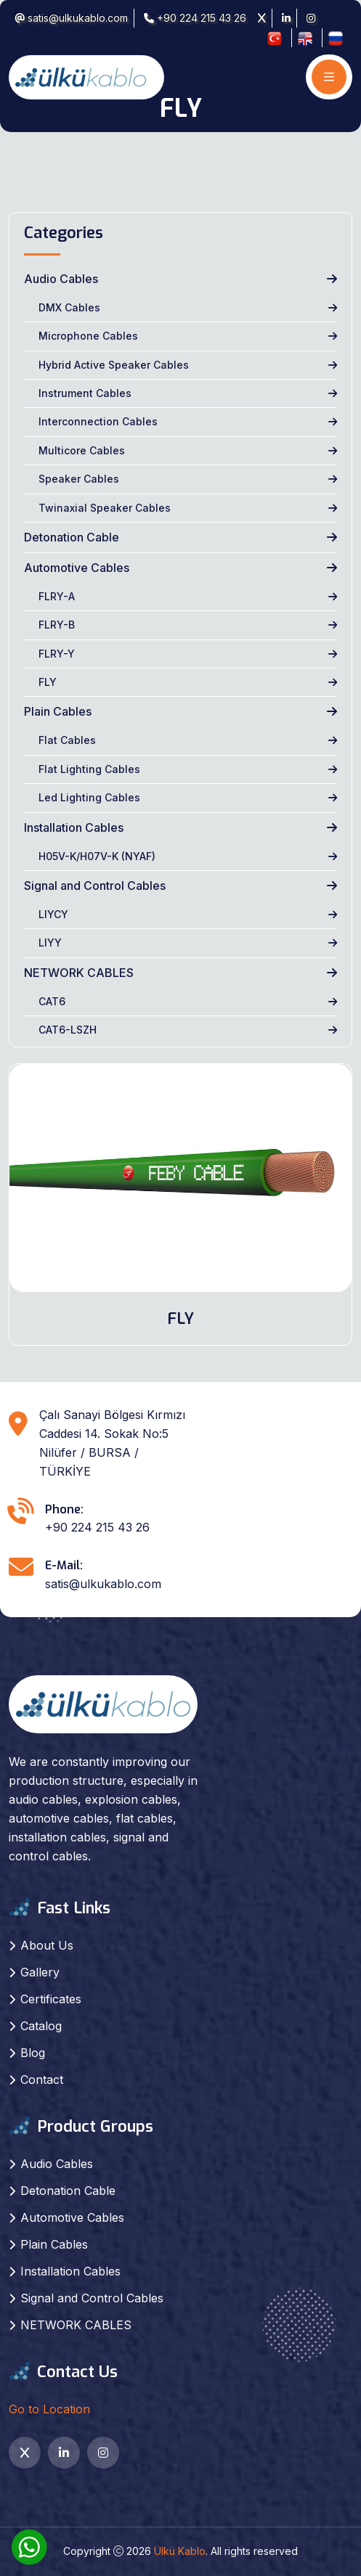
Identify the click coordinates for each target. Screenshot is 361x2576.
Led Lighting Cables (89, 797)
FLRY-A (56, 596)
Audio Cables (61, 278)
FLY (47, 682)
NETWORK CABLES (79, 972)
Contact (41, 2079)
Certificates (50, 1999)
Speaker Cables (78, 479)
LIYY (50, 942)
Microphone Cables (88, 336)
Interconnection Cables (98, 421)
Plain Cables (58, 711)
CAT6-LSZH (67, 1029)
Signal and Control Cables (95, 885)
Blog (32, 2052)
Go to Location (49, 2409)
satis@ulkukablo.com (71, 18)
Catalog (41, 2026)
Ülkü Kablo (180, 2551)
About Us (46, 1945)
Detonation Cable (71, 537)
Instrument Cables (84, 393)
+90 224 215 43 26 (195, 18)
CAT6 (51, 1001)
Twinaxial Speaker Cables (104, 508)
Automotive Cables (76, 567)
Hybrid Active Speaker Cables (113, 365)
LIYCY (53, 914)
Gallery (40, 1972)
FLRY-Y (56, 653)
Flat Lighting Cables (89, 769)
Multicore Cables (81, 450)
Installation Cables (73, 827)
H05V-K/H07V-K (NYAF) (96, 856)
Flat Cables (67, 740)
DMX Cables (69, 307)
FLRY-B (56, 624)
